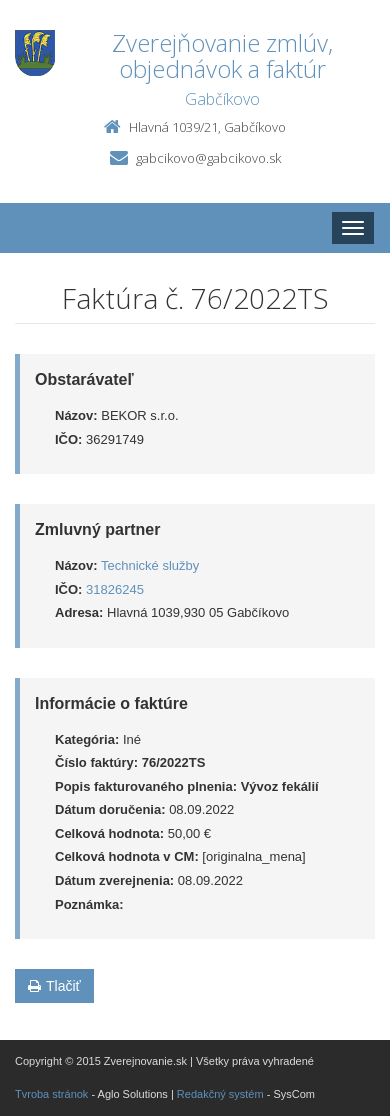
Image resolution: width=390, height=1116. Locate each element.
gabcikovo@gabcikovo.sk (208, 158)
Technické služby (150, 565)
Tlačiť (54, 986)
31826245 (115, 589)
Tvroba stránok (51, 1094)
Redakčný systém (220, 1094)
